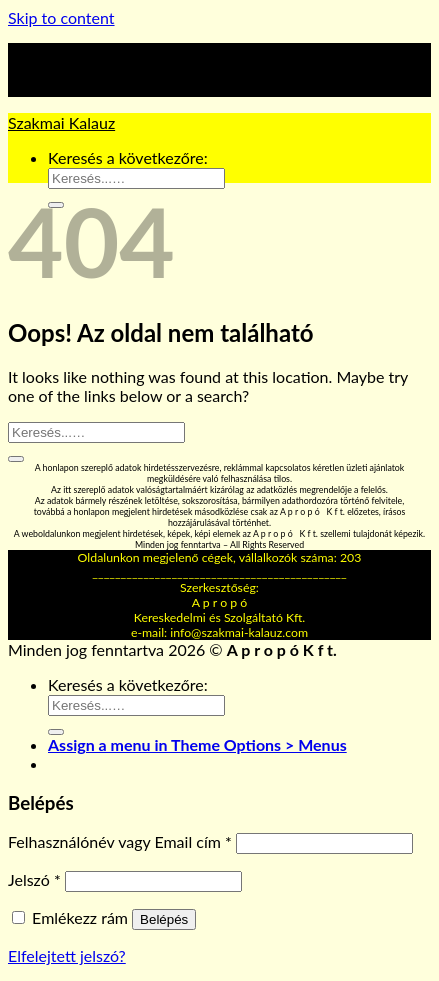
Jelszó (34, 879)
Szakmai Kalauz (61, 122)
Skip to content (61, 17)
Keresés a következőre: (128, 157)
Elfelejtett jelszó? (67, 955)
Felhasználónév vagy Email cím (120, 841)
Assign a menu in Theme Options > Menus (197, 744)
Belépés (164, 919)
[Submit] (16, 459)
